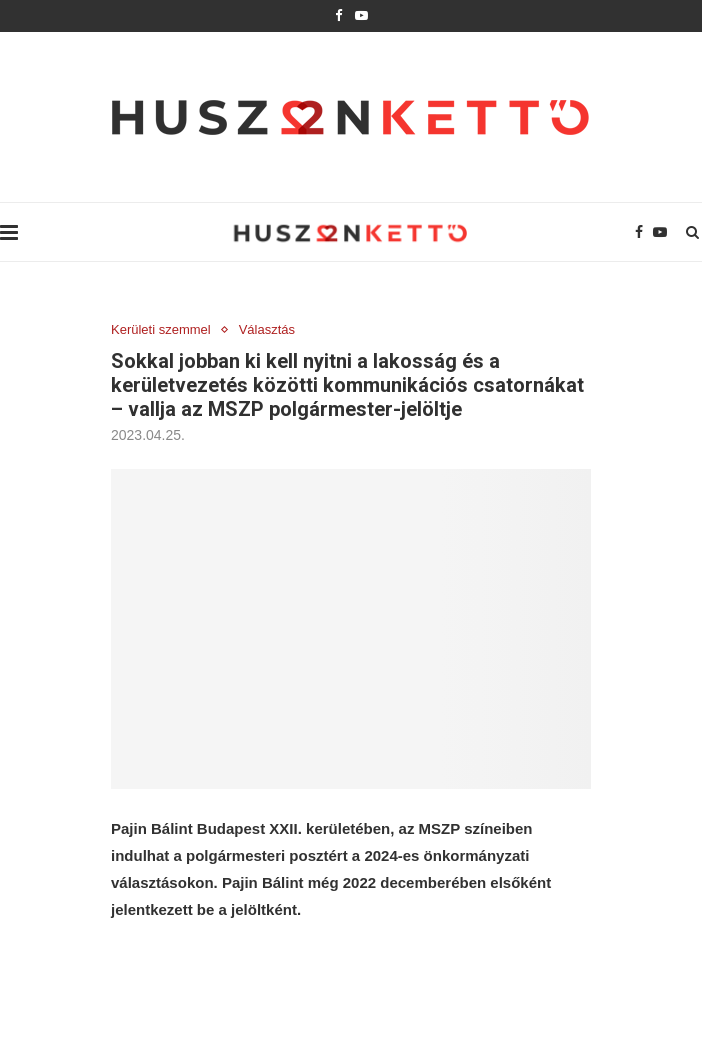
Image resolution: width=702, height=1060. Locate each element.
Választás (267, 329)
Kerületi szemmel (161, 329)
